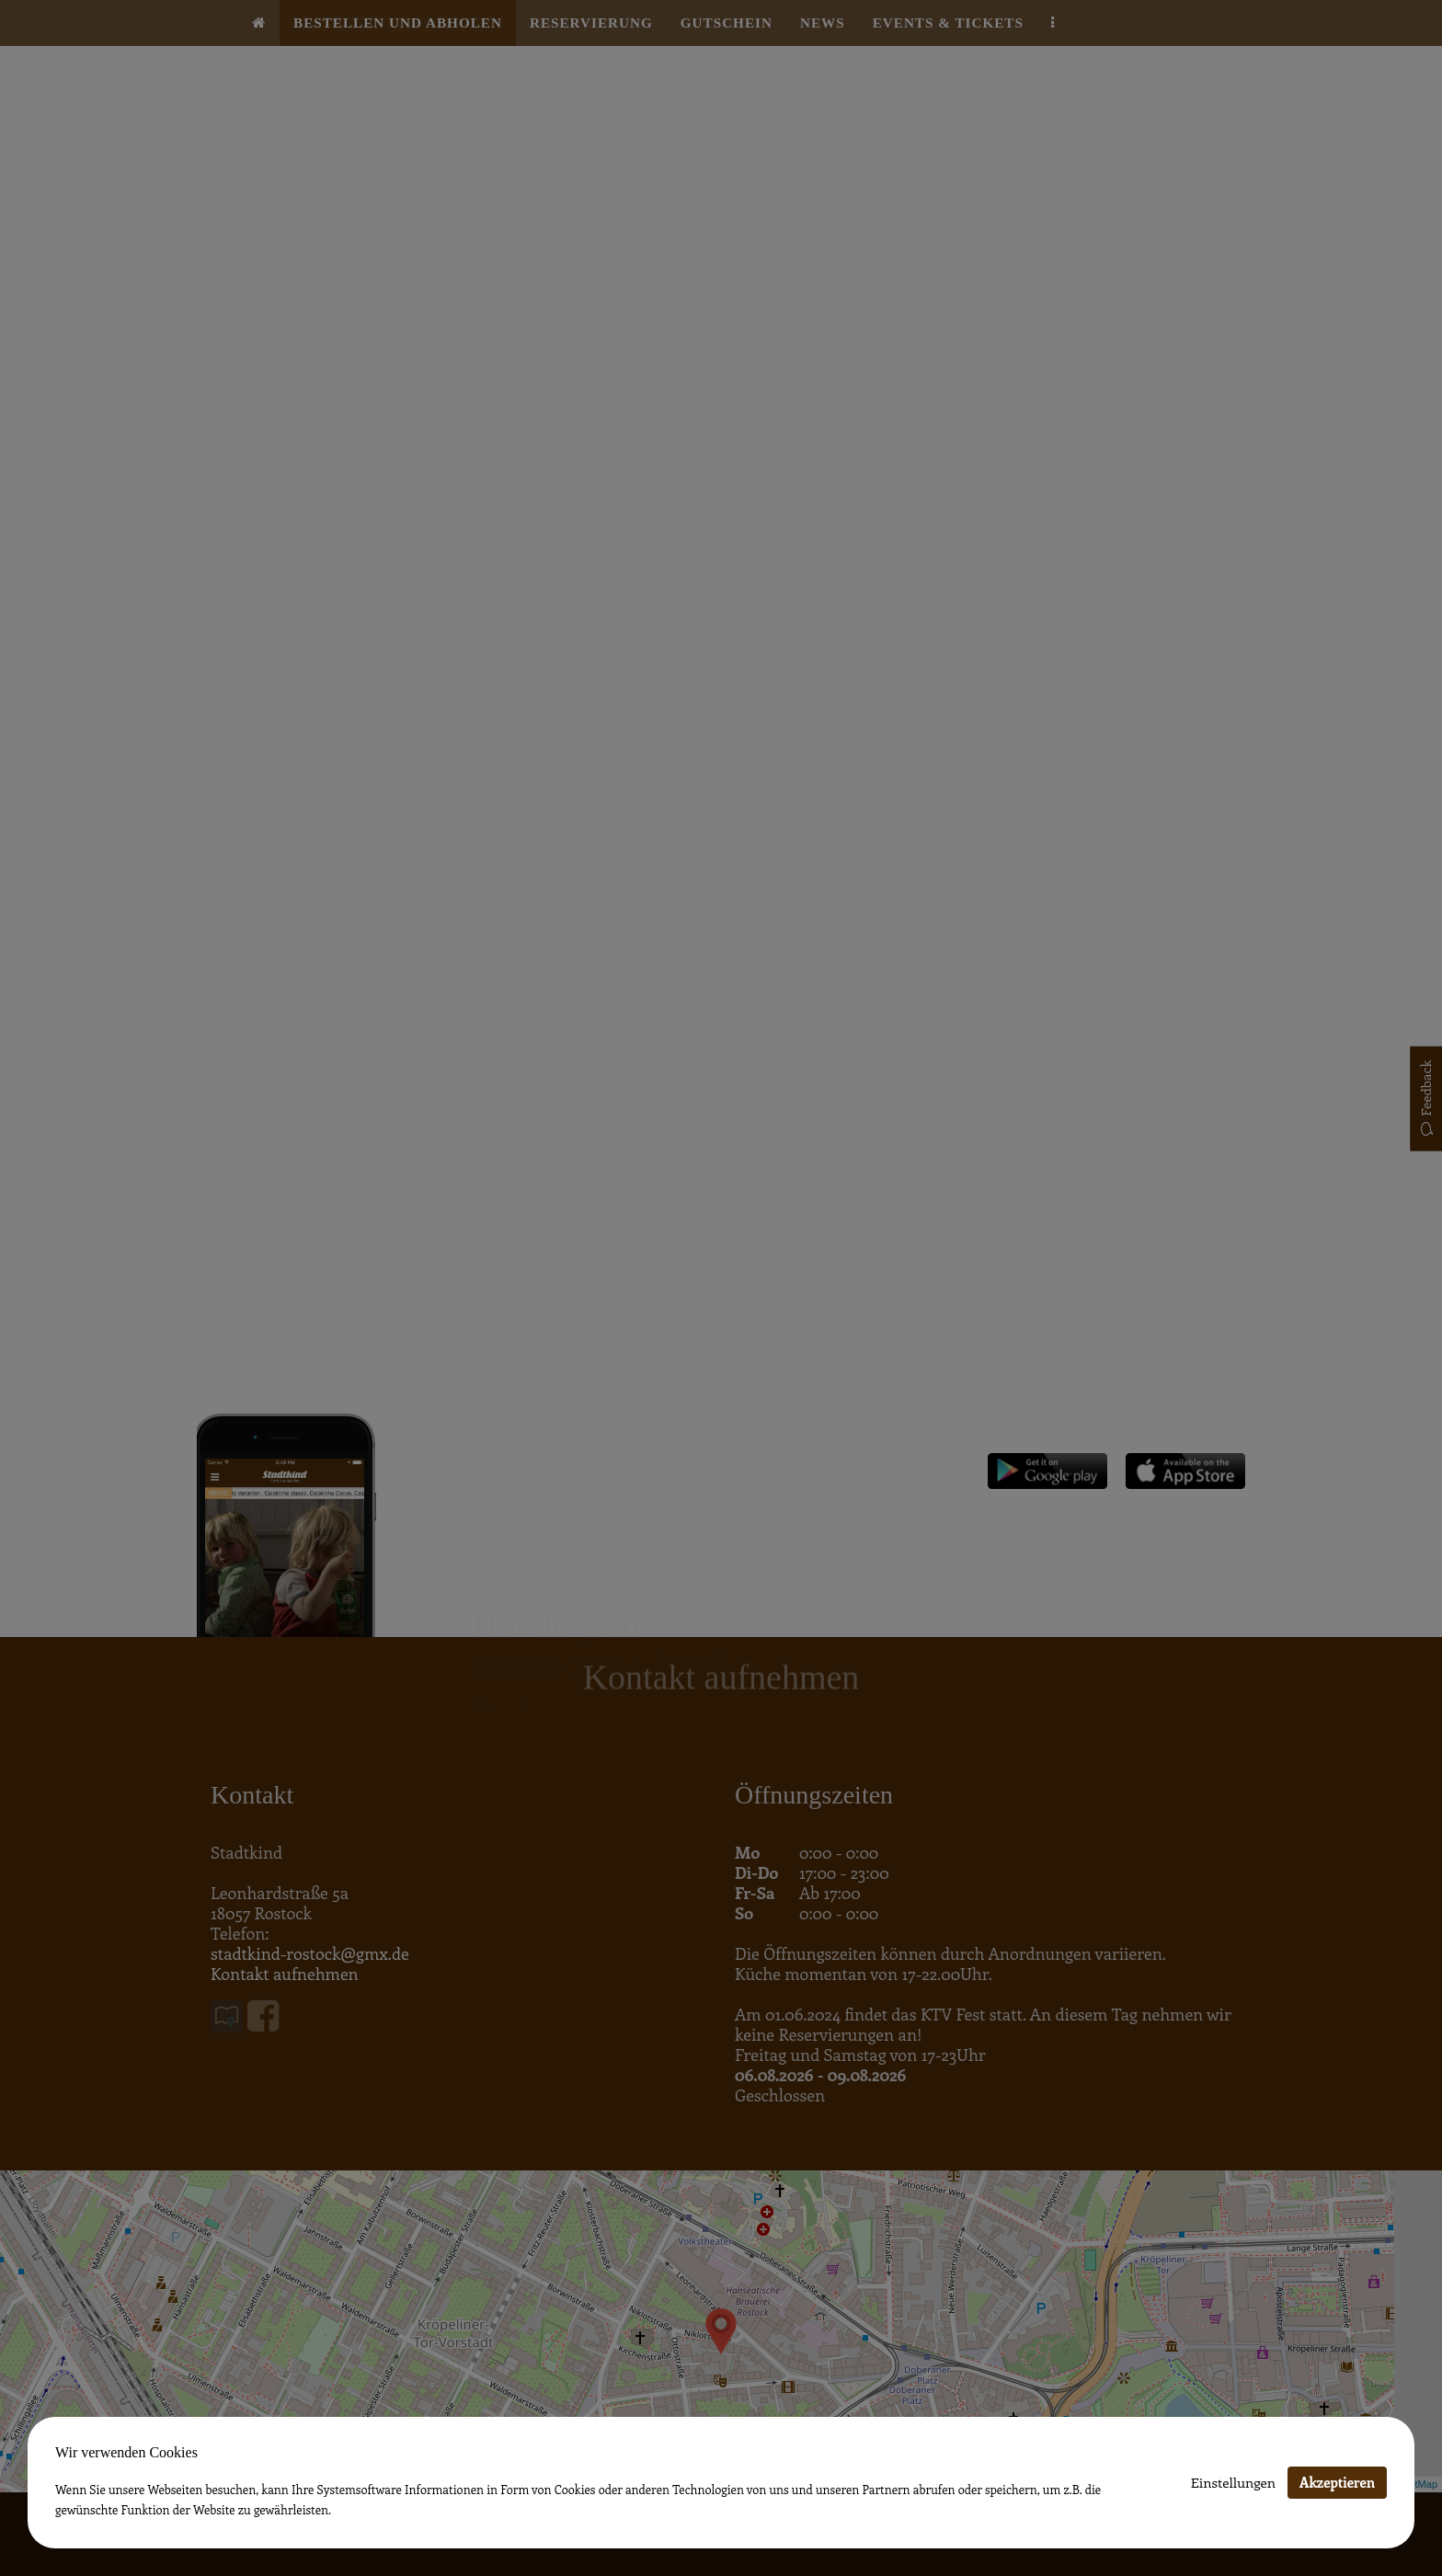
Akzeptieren (1337, 2482)
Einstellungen (1233, 2482)
